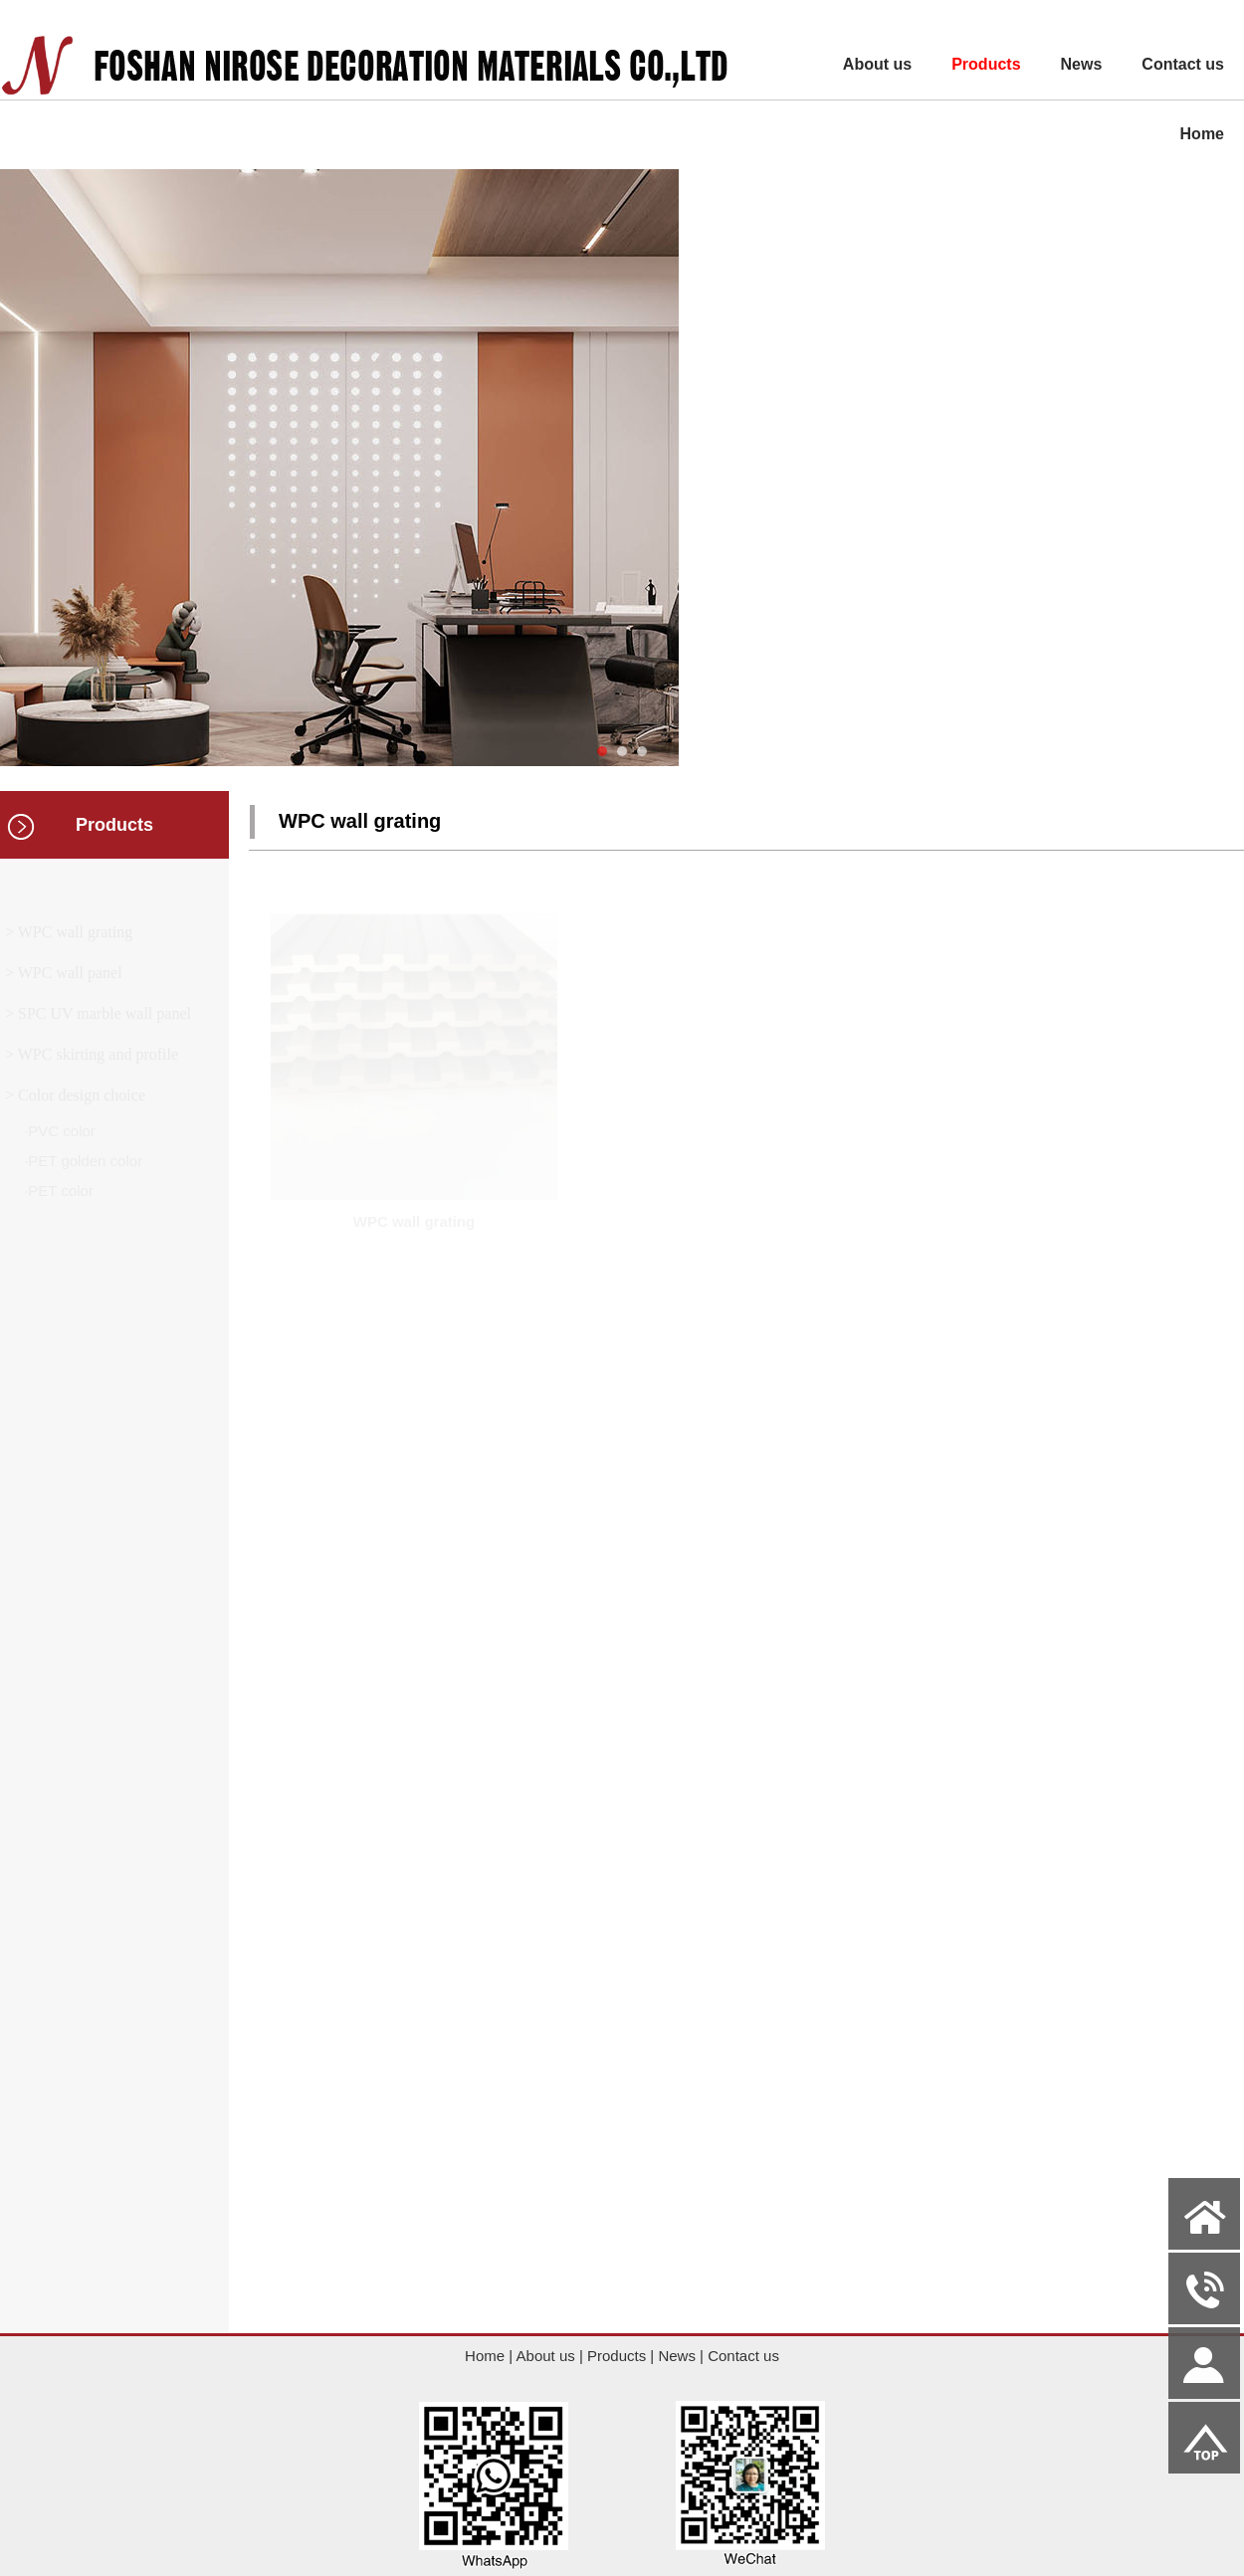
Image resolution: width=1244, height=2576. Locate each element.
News (1082, 64)
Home (1202, 133)
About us (877, 64)
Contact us (1182, 64)
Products (985, 64)
